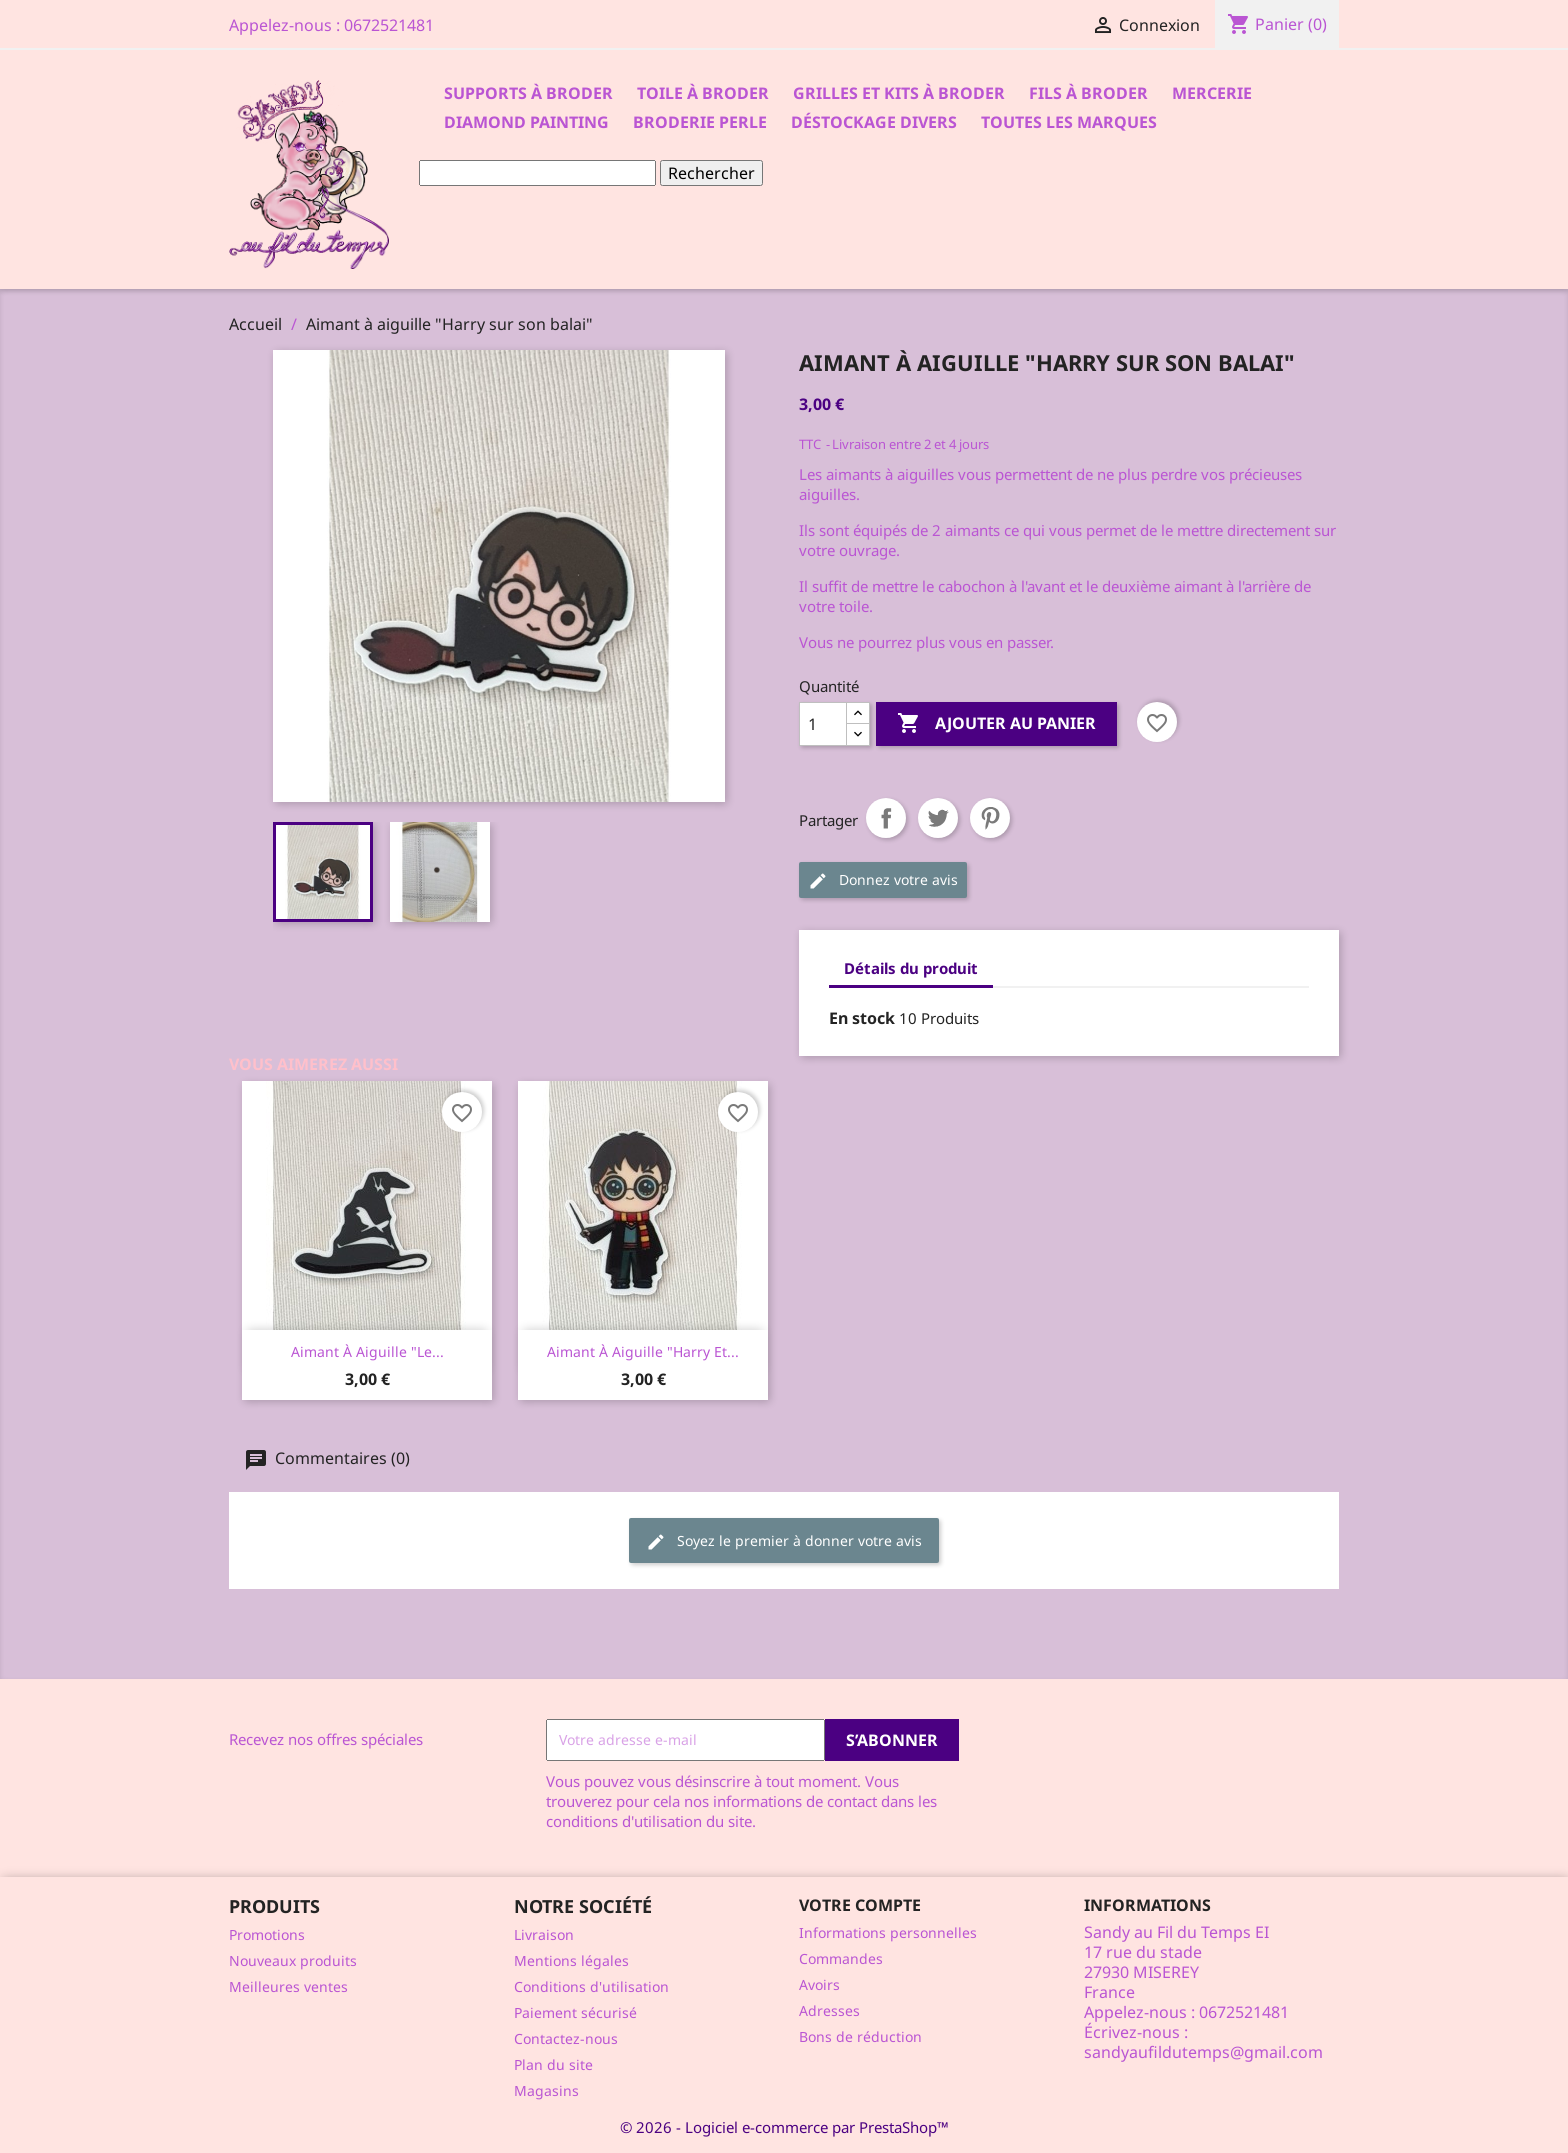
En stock (862, 1018)
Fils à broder (1088, 93)
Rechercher (711, 173)
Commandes (841, 1958)
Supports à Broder (528, 93)
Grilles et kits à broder (899, 93)
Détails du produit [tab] (911, 968)
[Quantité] (823, 724)
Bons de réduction (860, 2036)
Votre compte (860, 1905)
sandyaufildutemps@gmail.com (1203, 2052)
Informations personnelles (888, 1932)
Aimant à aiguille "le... (367, 1351)
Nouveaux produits (293, 1960)
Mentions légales (571, 1960)
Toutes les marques (1069, 122)
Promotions (267, 1934)
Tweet (938, 818)
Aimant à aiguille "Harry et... (643, 1351)
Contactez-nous (566, 2038)
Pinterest (990, 818)
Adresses (829, 2010)
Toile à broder (703, 93)
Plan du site (553, 2064)
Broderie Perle (700, 122)
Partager (886, 818)
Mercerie (1212, 93)
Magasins (546, 2090)
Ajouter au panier (996, 724)
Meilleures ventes (288, 1986)
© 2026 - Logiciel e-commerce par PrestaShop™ (784, 2127)
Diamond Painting (526, 122)
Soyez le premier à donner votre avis (784, 1541)
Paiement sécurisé (575, 2012)
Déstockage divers (874, 122)
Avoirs (819, 1984)
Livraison (544, 1934)
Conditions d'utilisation (591, 1986)
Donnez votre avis (883, 880)
